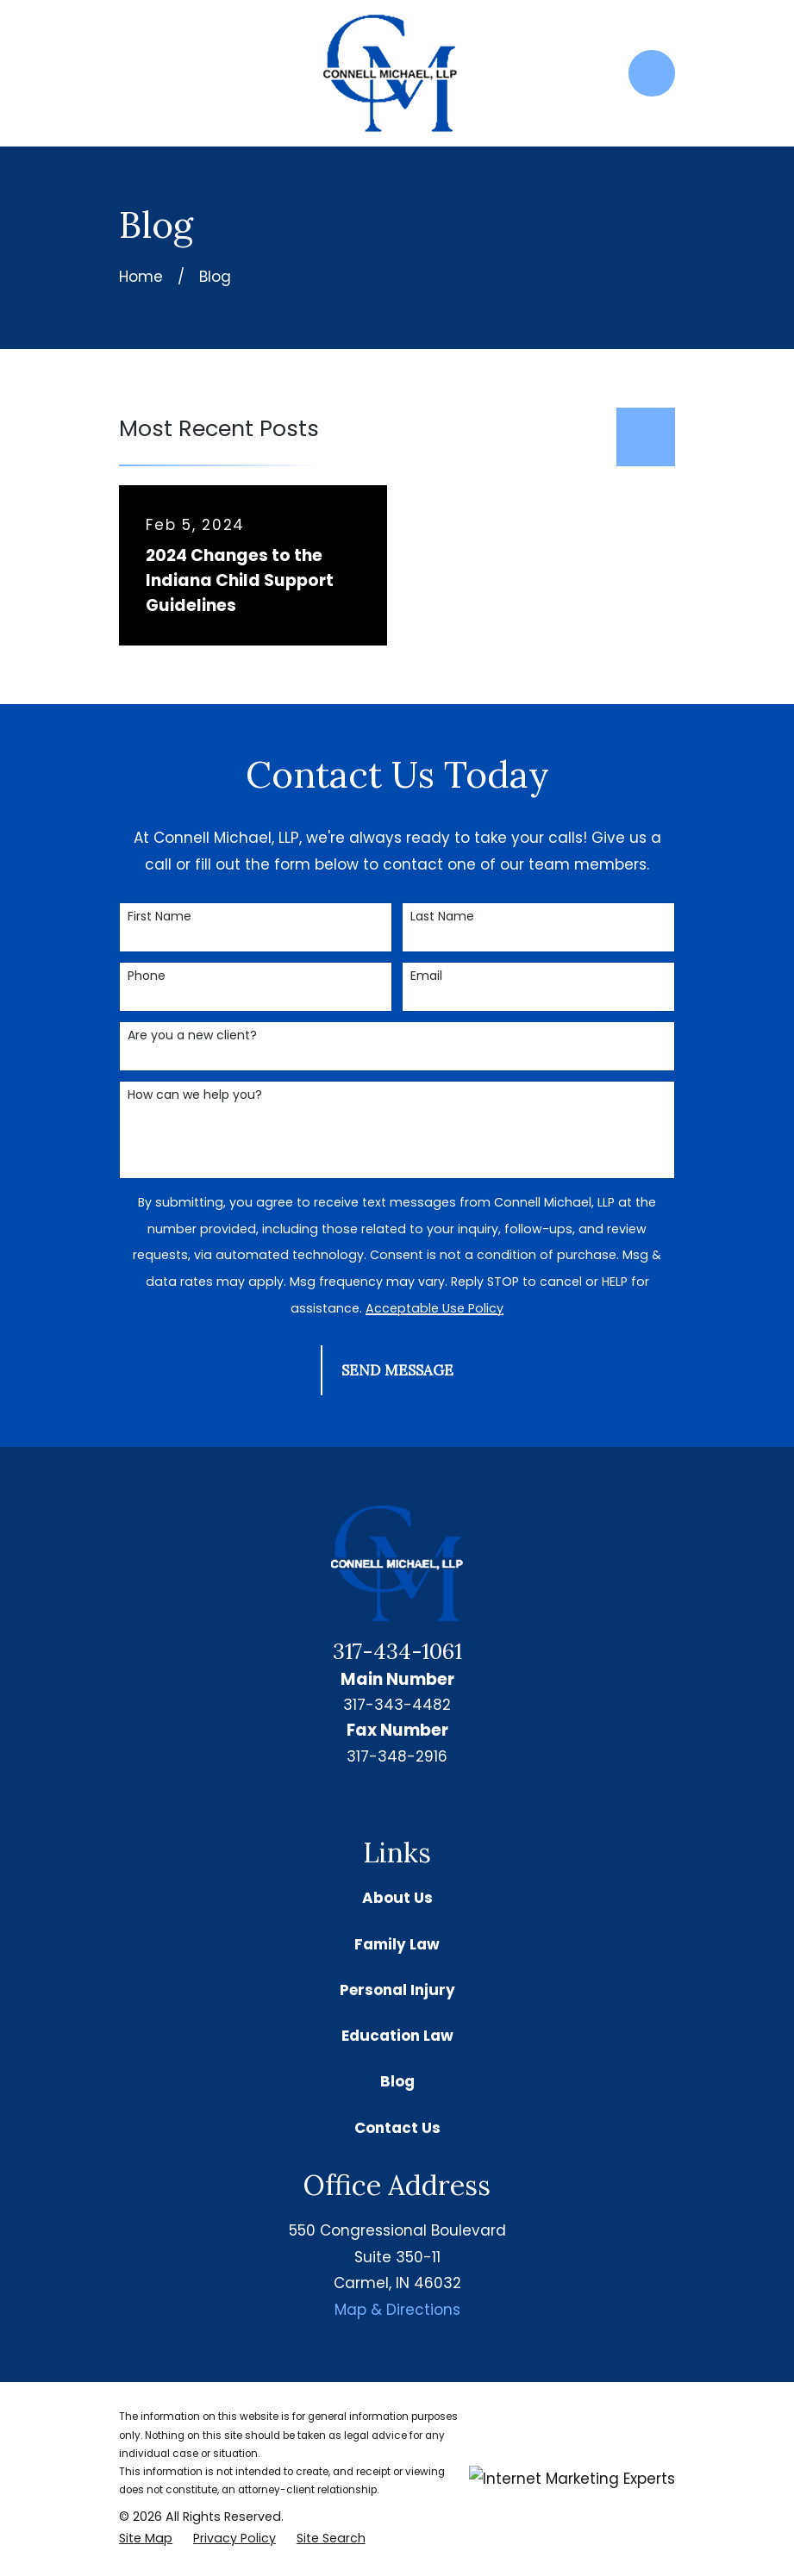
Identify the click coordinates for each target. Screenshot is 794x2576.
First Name (159, 916)
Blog (397, 2081)
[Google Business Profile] (376, 1798)
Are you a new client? (192, 1035)
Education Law (397, 2035)
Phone (147, 976)
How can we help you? (195, 1095)
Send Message (397, 1370)
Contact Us (397, 2128)
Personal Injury (397, 1990)
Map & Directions (397, 2309)
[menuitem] (145, 2539)
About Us (397, 1897)
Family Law (397, 1944)
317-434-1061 (397, 1651)
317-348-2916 (397, 1756)
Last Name (442, 916)
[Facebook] (417, 1798)
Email (426, 976)
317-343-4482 (397, 1704)
